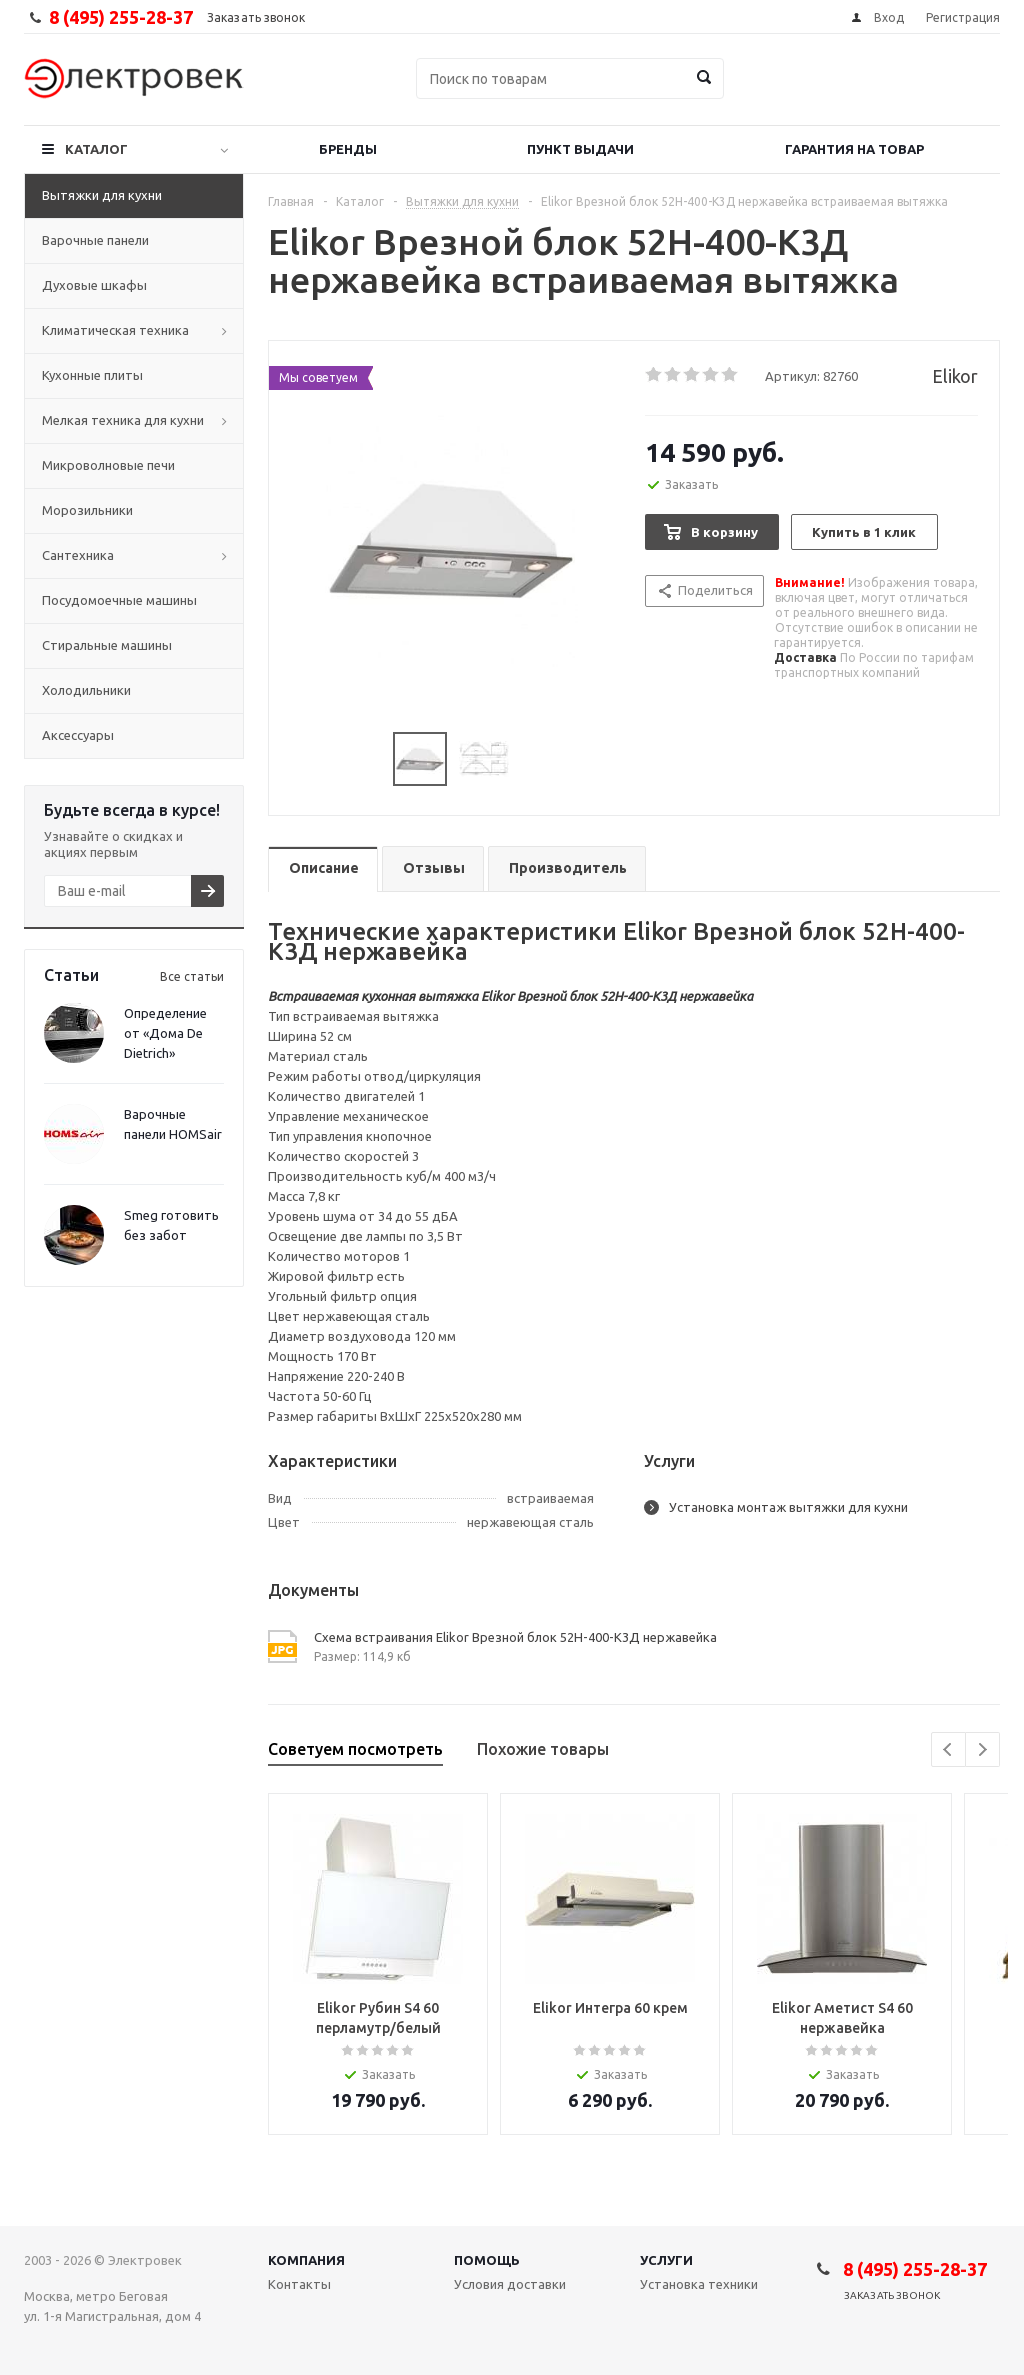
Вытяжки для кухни (102, 195)
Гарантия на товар (854, 149)
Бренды (348, 149)
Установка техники (699, 2284)
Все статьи (192, 976)
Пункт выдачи (580, 149)
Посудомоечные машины (119, 600)
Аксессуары (78, 735)
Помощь (487, 2260)
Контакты (299, 2284)
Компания (306, 2260)
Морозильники (87, 510)
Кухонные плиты (92, 375)
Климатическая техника (115, 330)
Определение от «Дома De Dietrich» (165, 1033)
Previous (948, 1749)
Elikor (955, 376)
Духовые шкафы (94, 285)
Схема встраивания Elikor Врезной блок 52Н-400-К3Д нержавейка (515, 1637)
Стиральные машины (107, 645)
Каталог (96, 149)
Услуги (666, 2260)
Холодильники (86, 690)
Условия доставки (510, 2284)
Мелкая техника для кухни (123, 420)
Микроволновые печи (108, 465)
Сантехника (78, 555)
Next (982, 1749)
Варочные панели (95, 240)
